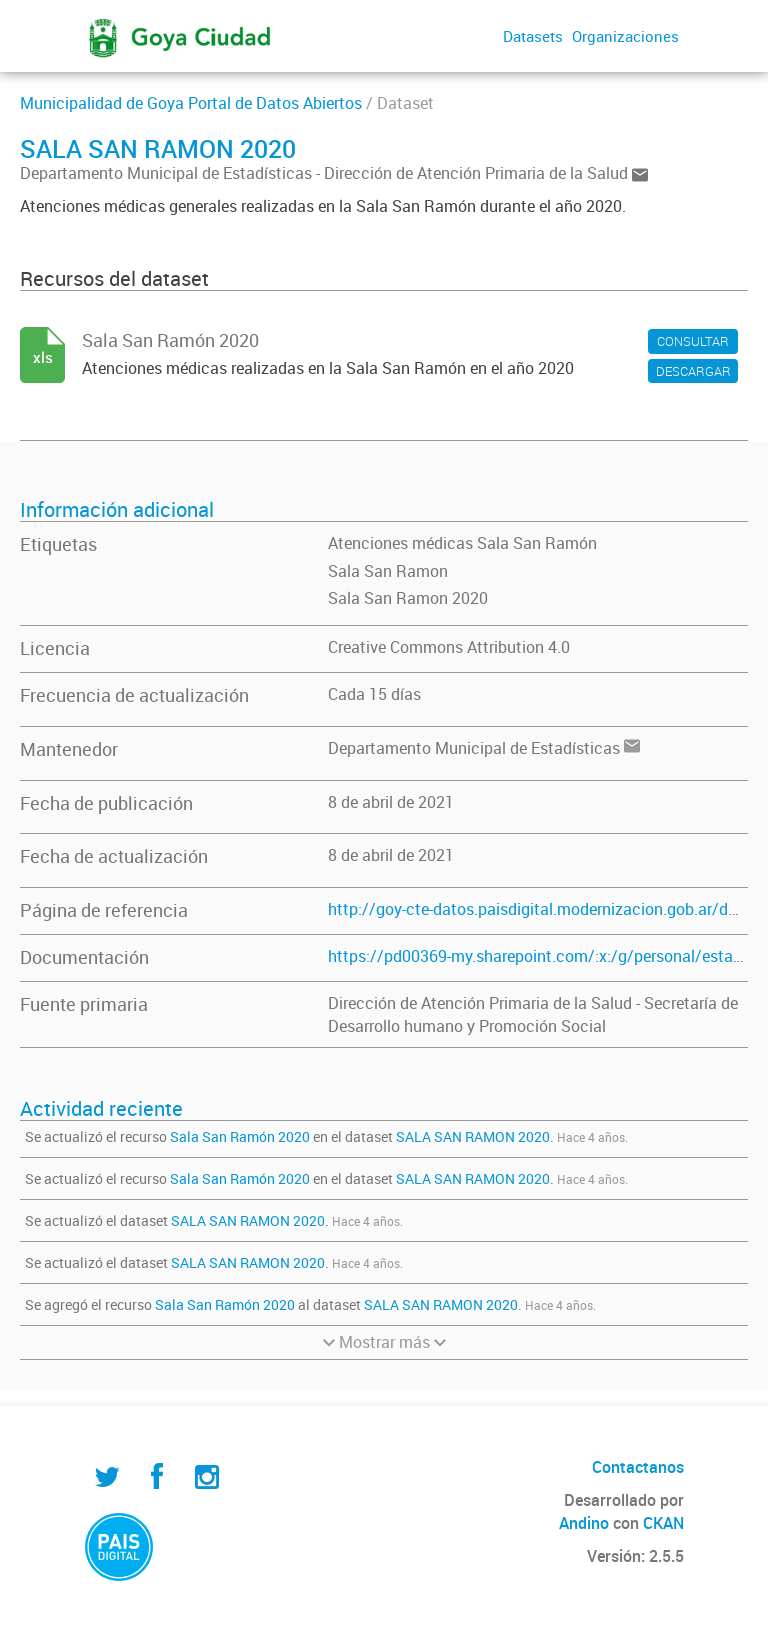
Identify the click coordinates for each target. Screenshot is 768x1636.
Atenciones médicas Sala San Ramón (462, 543)
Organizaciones (625, 36)
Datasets (533, 36)
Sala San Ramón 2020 (240, 1136)
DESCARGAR (693, 371)
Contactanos (638, 1467)
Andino (584, 1523)
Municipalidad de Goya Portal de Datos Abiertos (191, 103)
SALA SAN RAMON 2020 (473, 1136)
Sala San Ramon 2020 (408, 598)
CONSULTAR (693, 341)
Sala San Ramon (388, 571)
